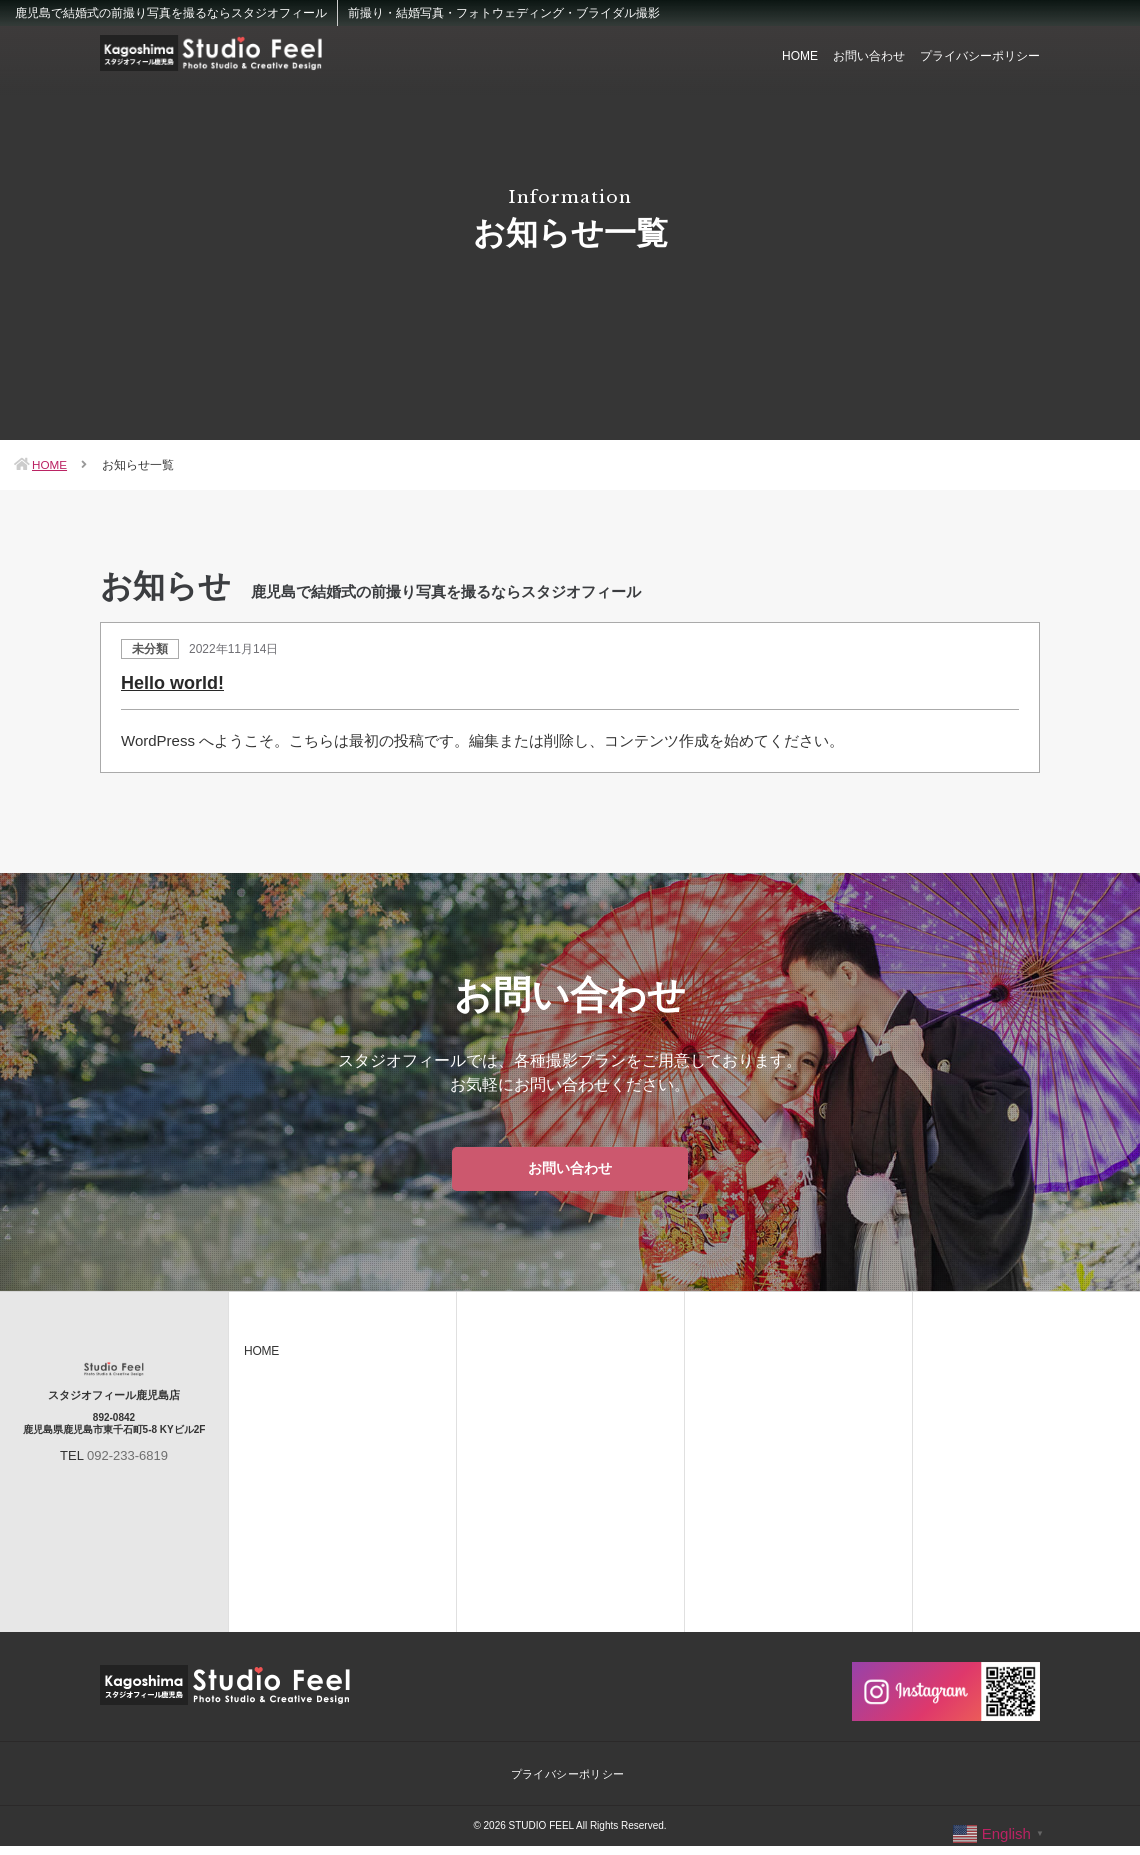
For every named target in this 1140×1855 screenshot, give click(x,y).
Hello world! (172, 683)
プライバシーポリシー (980, 56)
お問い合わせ (869, 56)
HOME (800, 56)
